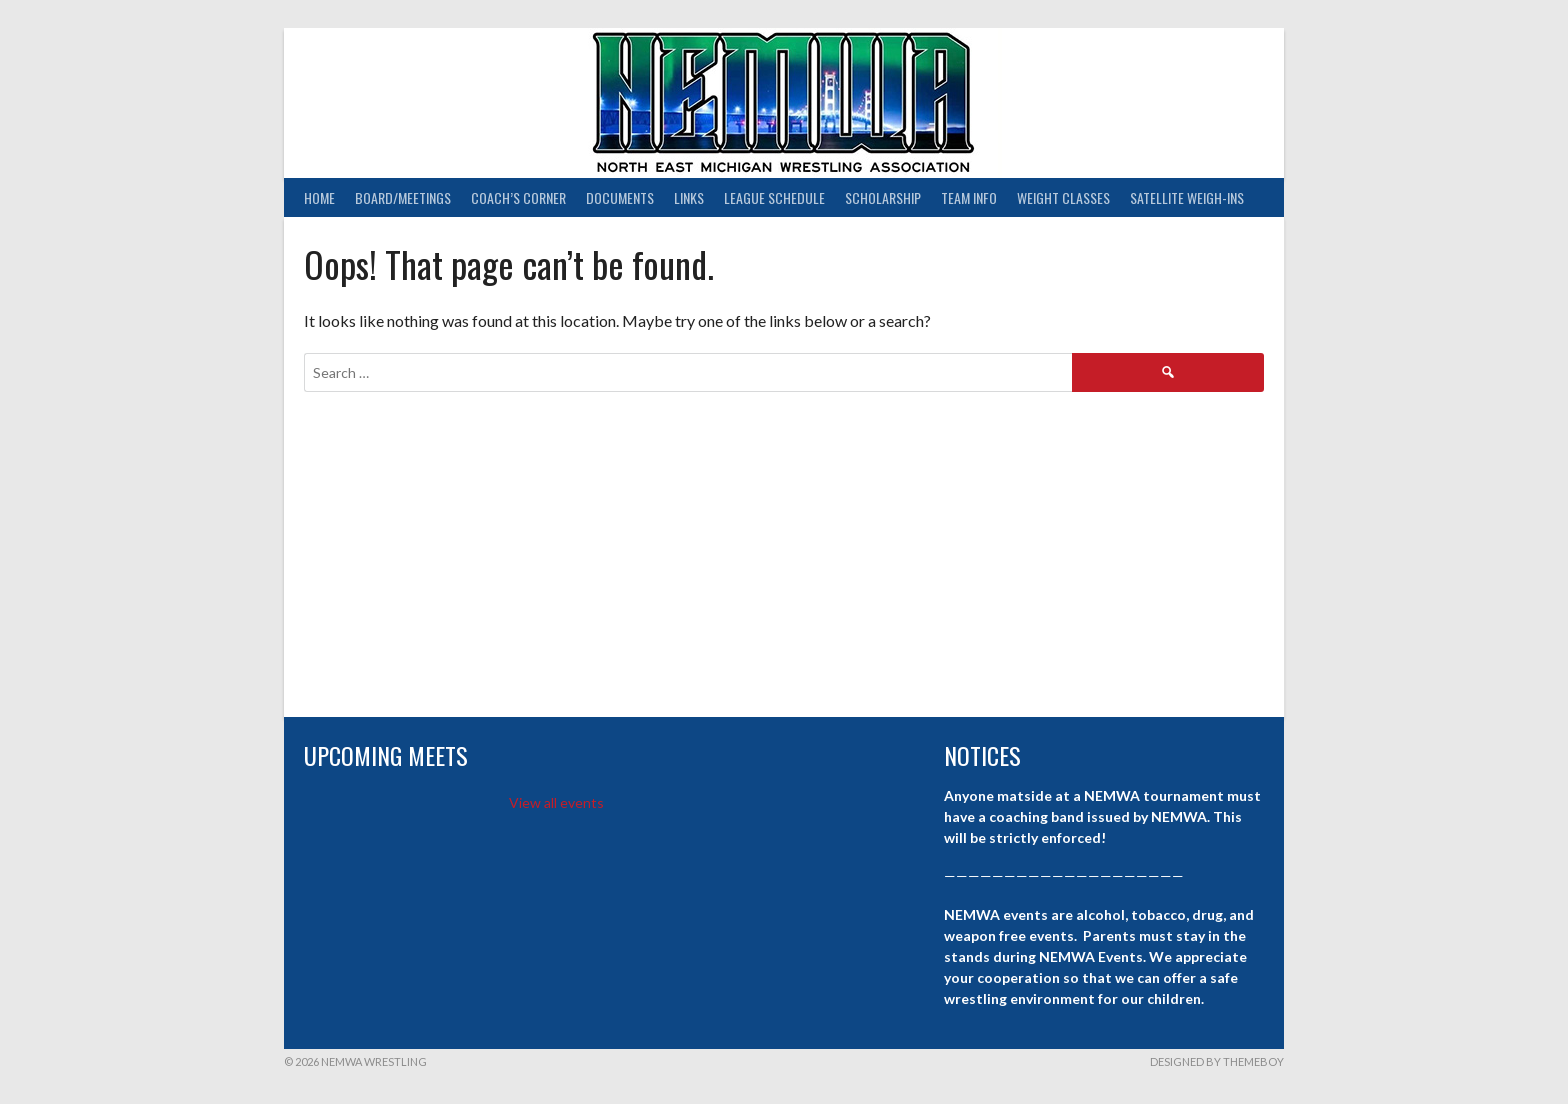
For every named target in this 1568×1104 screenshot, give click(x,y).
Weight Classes (1063, 197)
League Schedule (774, 197)
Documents (620, 197)
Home (319, 197)
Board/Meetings (403, 197)
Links (689, 197)
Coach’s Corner (518, 197)
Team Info (969, 197)
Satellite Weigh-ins (1187, 197)
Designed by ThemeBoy (1217, 1061)
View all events (556, 802)
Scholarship (883, 197)
